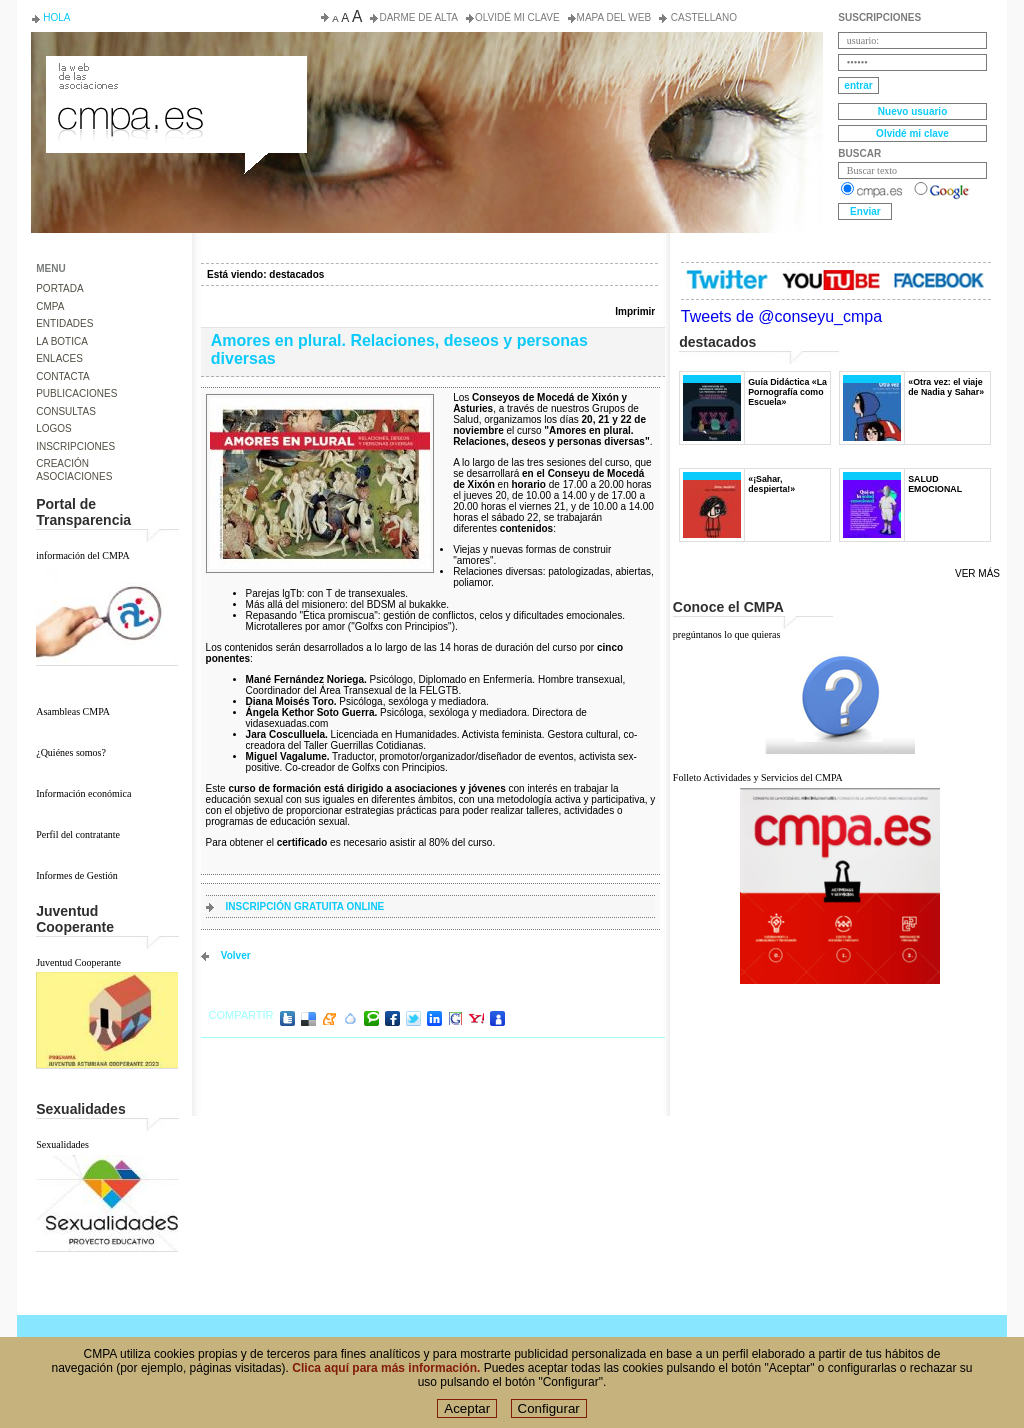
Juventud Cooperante (78, 962)
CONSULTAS (66, 411)
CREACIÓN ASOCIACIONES (74, 470)
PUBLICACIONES (76, 393)
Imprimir (635, 311)
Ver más (977, 573)
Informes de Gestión (77, 875)
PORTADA (59, 288)
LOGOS (54, 428)
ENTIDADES (64, 323)
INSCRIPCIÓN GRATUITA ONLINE (305, 906)
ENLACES (59, 358)
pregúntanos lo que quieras (726, 634)
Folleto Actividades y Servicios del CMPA (758, 777)
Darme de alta (418, 17)
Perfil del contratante (78, 834)
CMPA (50, 306)
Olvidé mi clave (517, 17)
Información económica (83, 793)
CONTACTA (63, 376)
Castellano (702, 17)
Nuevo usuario (912, 111)
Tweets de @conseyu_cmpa (781, 316)
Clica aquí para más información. (386, 1368)
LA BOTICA (62, 341)
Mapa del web (614, 17)
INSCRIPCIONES (75, 446)
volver (236, 955)
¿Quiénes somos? (71, 752)
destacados (296, 274)
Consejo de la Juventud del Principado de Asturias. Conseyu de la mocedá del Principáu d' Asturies (175, 74)
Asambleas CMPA (73, 711)
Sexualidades (62, 1144)
